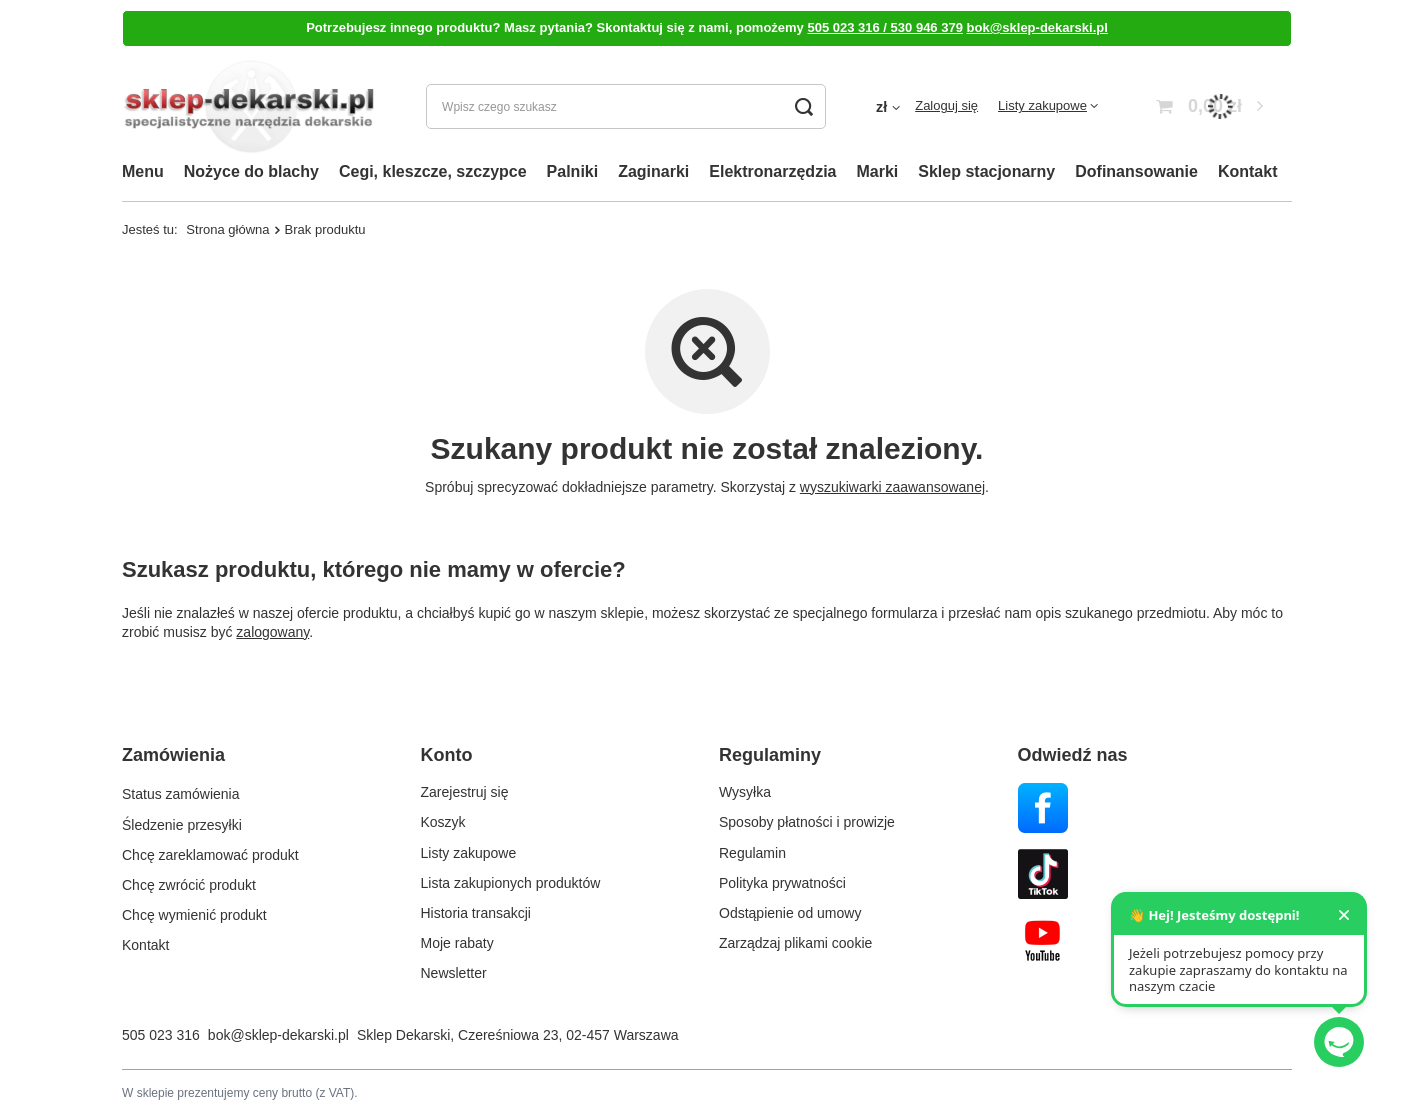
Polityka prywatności (782, 883)
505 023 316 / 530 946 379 (884, 27)
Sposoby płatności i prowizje (807, 822)
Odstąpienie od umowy (790, 913)
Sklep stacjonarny (986, 171)
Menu (143, 171)
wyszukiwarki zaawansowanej (892, 487)
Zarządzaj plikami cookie (795, 943)
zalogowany (272, 632)
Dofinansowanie (1136, 171)
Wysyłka (745, 792)
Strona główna (227, 229)
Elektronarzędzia (772, 171)
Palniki (573, 171)
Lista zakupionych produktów (511, 883)
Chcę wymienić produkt (194, 913)
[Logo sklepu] (249, 106)
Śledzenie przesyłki (182, 822)
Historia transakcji (476, 913)
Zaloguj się (946, 105)
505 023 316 (161, 1035)
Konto (447, 755)
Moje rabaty (457, 943)
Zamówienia (173, 755)
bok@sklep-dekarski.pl (1037, 27)
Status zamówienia (181, 792)
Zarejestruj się (465, 792)
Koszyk (443, 822)
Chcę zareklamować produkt (210, 853)
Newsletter (454, 973)
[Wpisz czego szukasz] (626, 106)
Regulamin (752, 853)
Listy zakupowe (1042, 105)
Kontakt (1248, 171)
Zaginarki (653, 171)
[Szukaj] (803, 106)
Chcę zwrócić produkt (189, 883)
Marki (877, 171)
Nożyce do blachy (251, 171)
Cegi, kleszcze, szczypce (433, 171)
